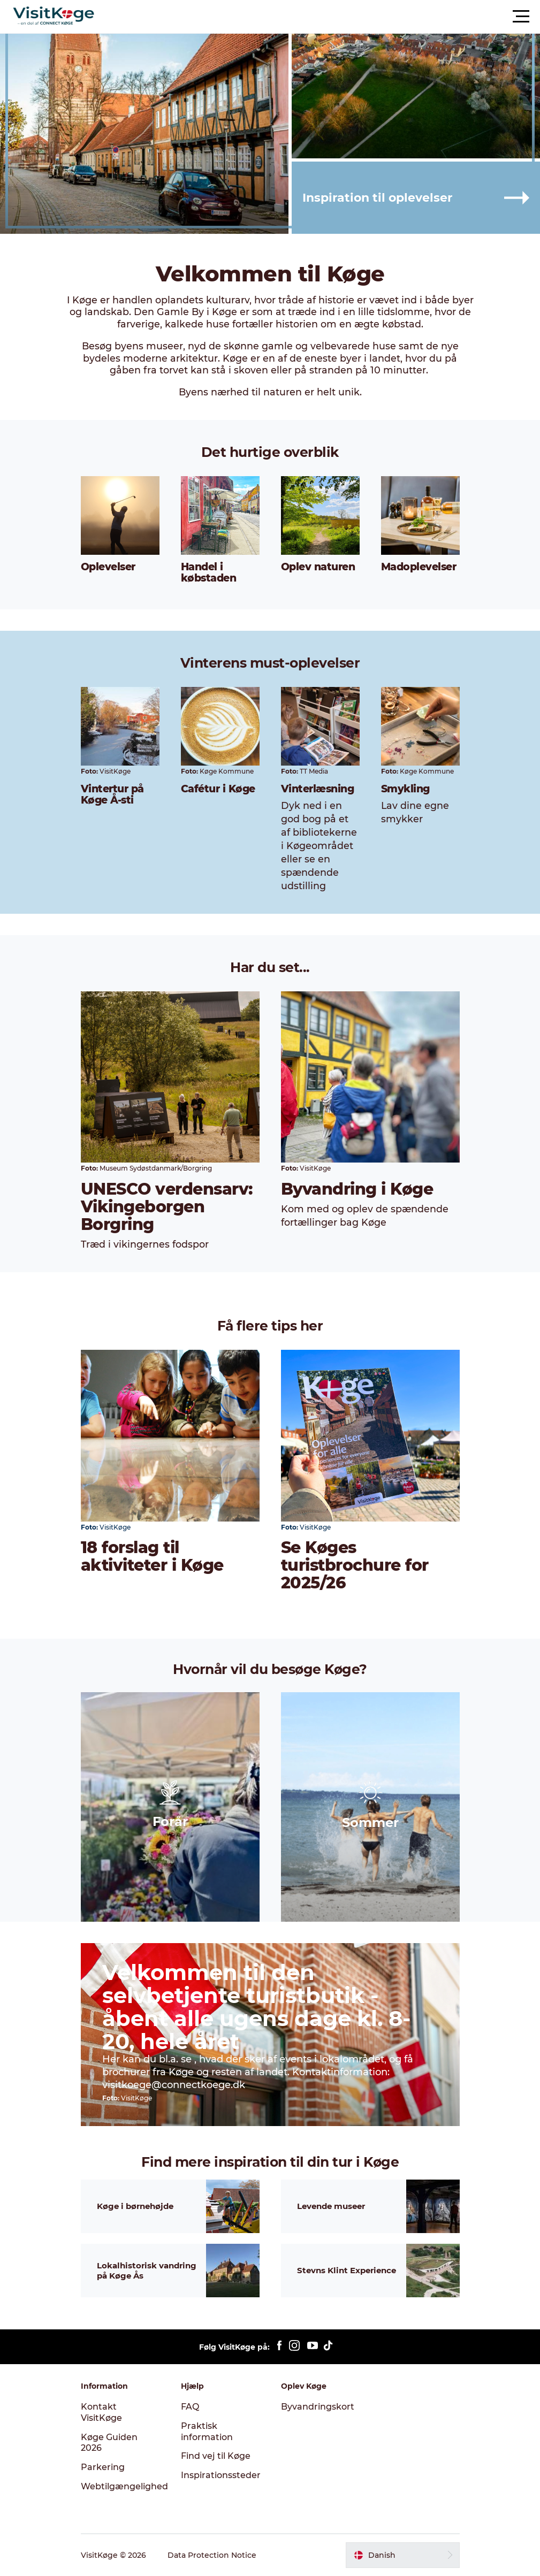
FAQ (190, 2407)
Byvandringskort (317, 2407)
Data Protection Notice (212, 2555)
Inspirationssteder (221, 2475)
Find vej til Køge (215, 2456)
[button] (318, 16)
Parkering (103, 2467)
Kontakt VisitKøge (101, 2412)
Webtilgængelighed (124, 2486)
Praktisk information (207, 2431)
